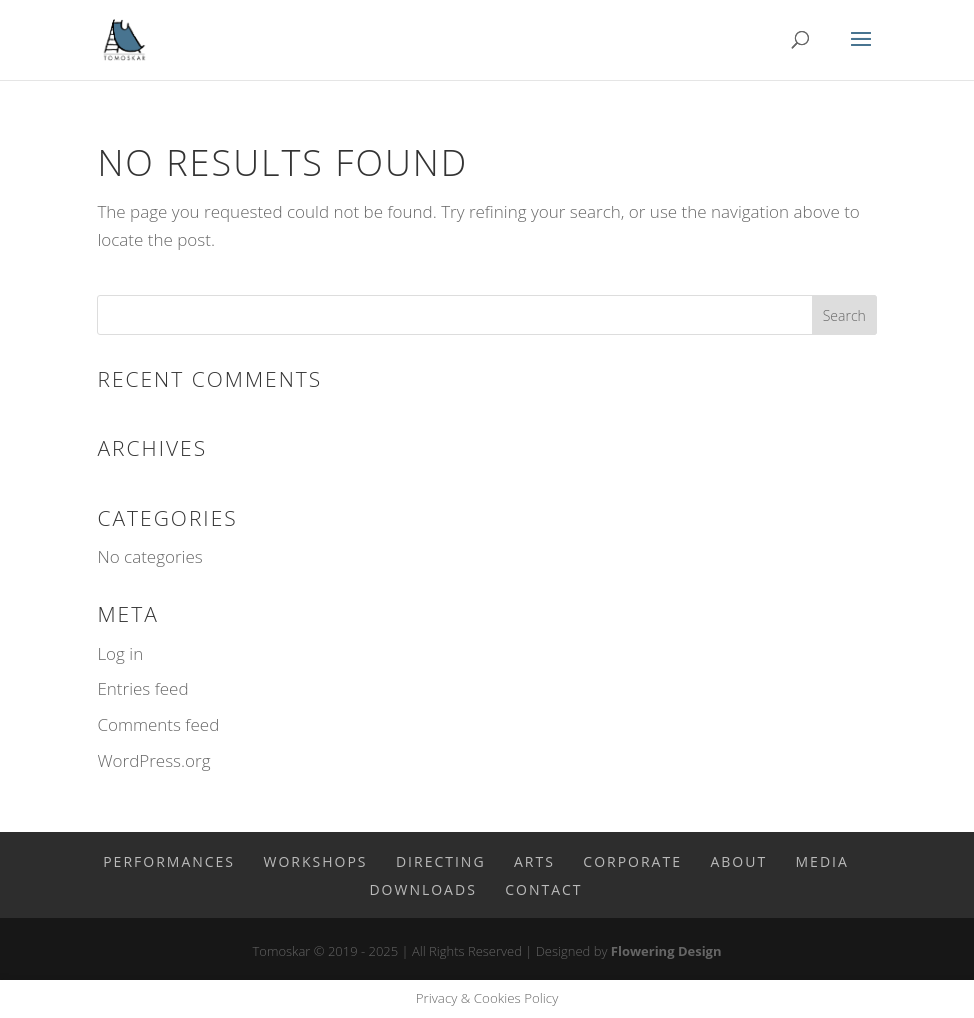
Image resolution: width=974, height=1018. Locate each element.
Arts (534, 861)
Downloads (422, 889)
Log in (120, 653)
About (738, 861)
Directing (441, 861)
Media (822, 861)
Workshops (315, 861)
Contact (543, 889)
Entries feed (142, 688)
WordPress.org (153, 760)
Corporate (632, 861)
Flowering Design (666, 951)
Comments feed (158, 724)
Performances (169, 861)
